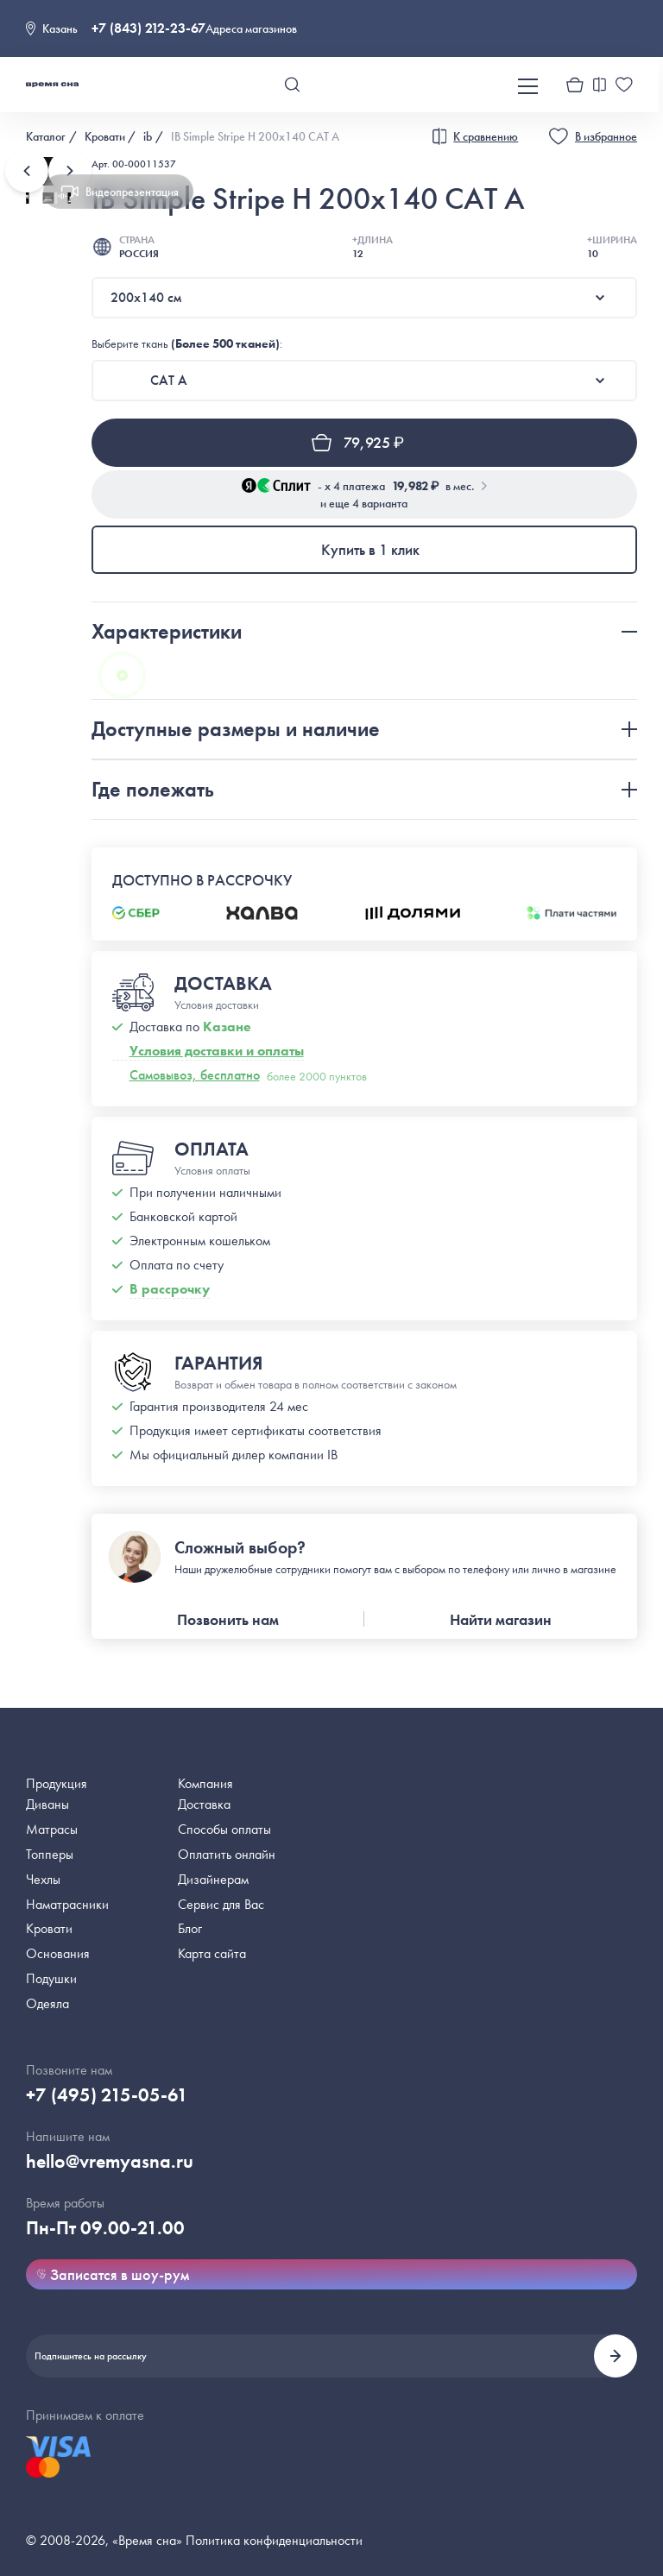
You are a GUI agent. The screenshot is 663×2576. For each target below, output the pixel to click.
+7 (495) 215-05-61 (107, 2094)
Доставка (204, 1804)
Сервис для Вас (221, 1904)
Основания (58, 1953)
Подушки (51, 1978)
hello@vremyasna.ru (109, 2161)
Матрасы (52, 1829)
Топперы (49, 1854)
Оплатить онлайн (226, 1854)
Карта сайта (212, 1953)
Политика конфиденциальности (274, 2540)
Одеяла (47, 2003)
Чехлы (43, 1879)
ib (147, 136)
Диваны (47, 1804)
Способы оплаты (224, 1829)
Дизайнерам (213, 1879)
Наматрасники (67, 1904)
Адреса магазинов (251, 28)
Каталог (46, 136)
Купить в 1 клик (370, 549)
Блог (190, 1928)
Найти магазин (501, 1619)
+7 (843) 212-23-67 (148, 28)
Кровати (105, 136)
